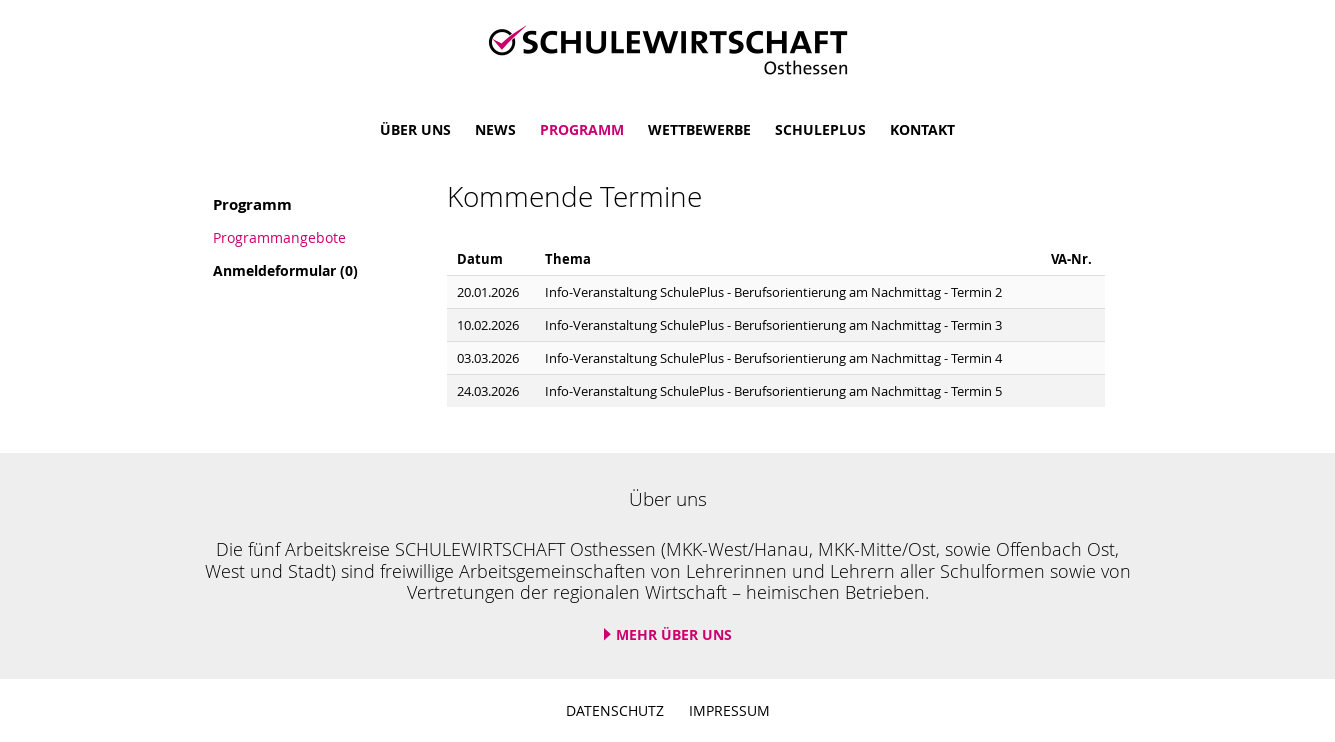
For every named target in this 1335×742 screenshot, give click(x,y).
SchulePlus (820, 129)
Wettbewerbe (699, 129)
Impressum (729, 710)
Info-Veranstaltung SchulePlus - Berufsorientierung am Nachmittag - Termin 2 (773, 292)
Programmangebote (279, 237)
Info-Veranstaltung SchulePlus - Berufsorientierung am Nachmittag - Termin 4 (773, 358)
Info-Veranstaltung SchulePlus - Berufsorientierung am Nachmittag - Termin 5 (773, 391)
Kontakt (922, 129)
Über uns (415, 129)
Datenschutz (615, 710)
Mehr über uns (674, 634)
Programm (582, 129)
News (495, 129)
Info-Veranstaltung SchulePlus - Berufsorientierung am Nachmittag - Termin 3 (773, 325)
